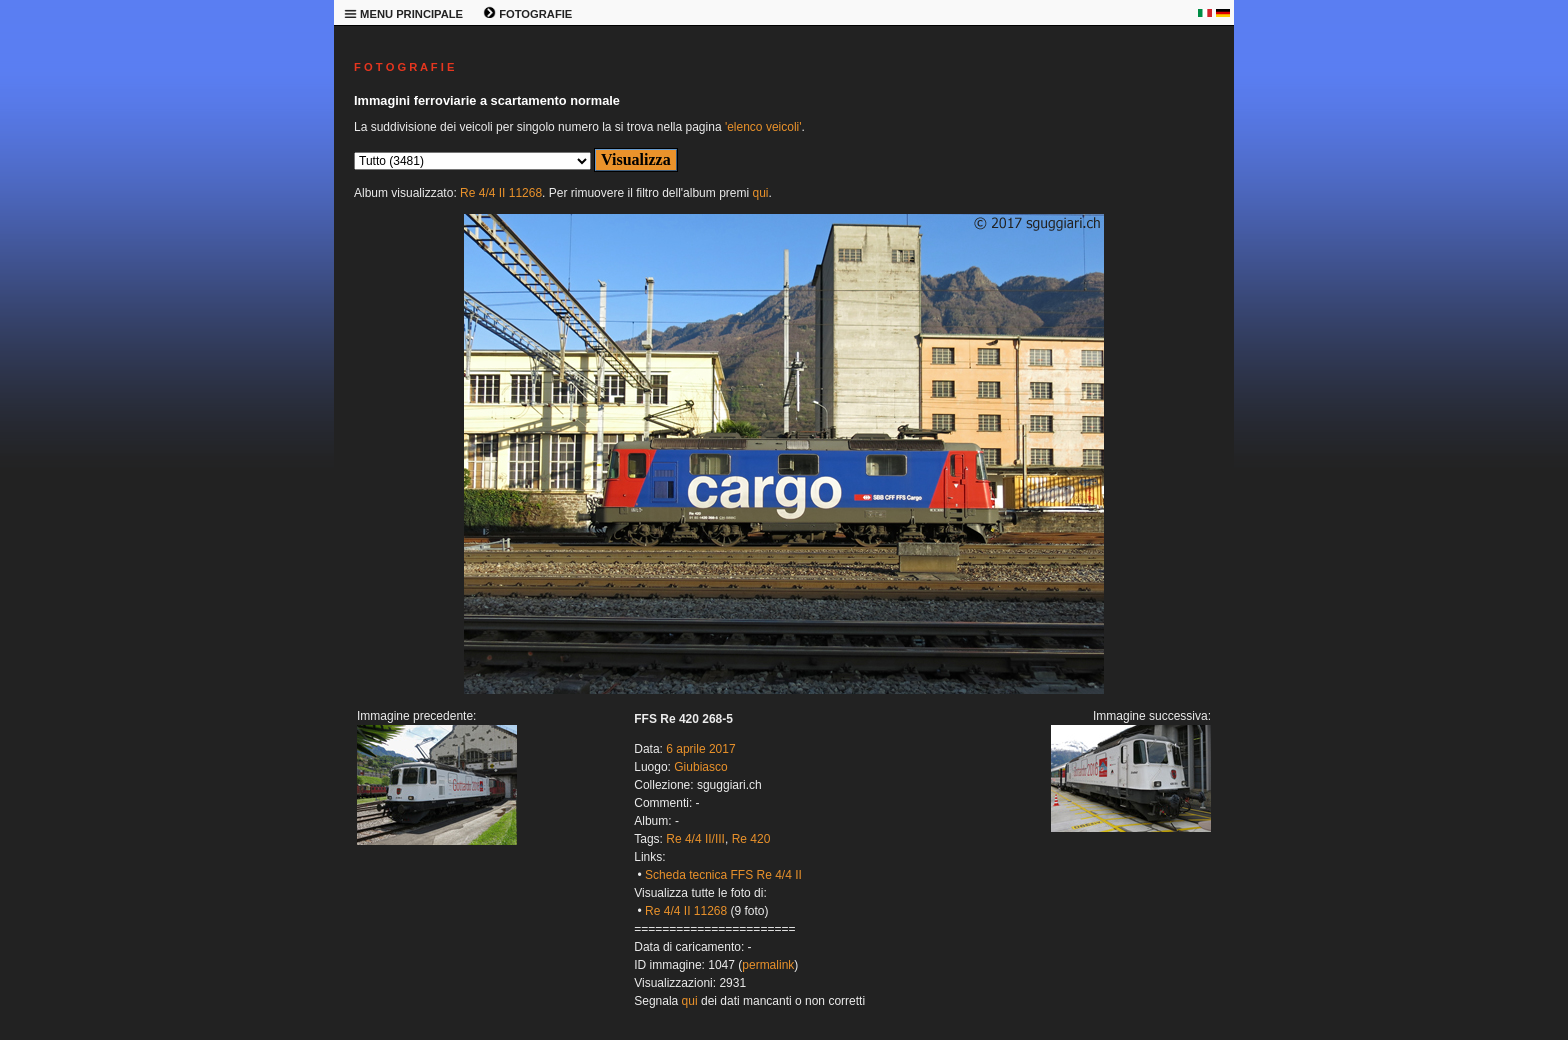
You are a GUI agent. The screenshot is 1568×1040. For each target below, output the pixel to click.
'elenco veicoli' (763, 127)
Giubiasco (700, 767)
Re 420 (751, 839)
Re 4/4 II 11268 (501, 193)
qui (760, 193)
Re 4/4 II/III (695, 839)
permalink (768, 965)
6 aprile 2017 (700, 749)
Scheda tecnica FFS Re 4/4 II (723, 875)
